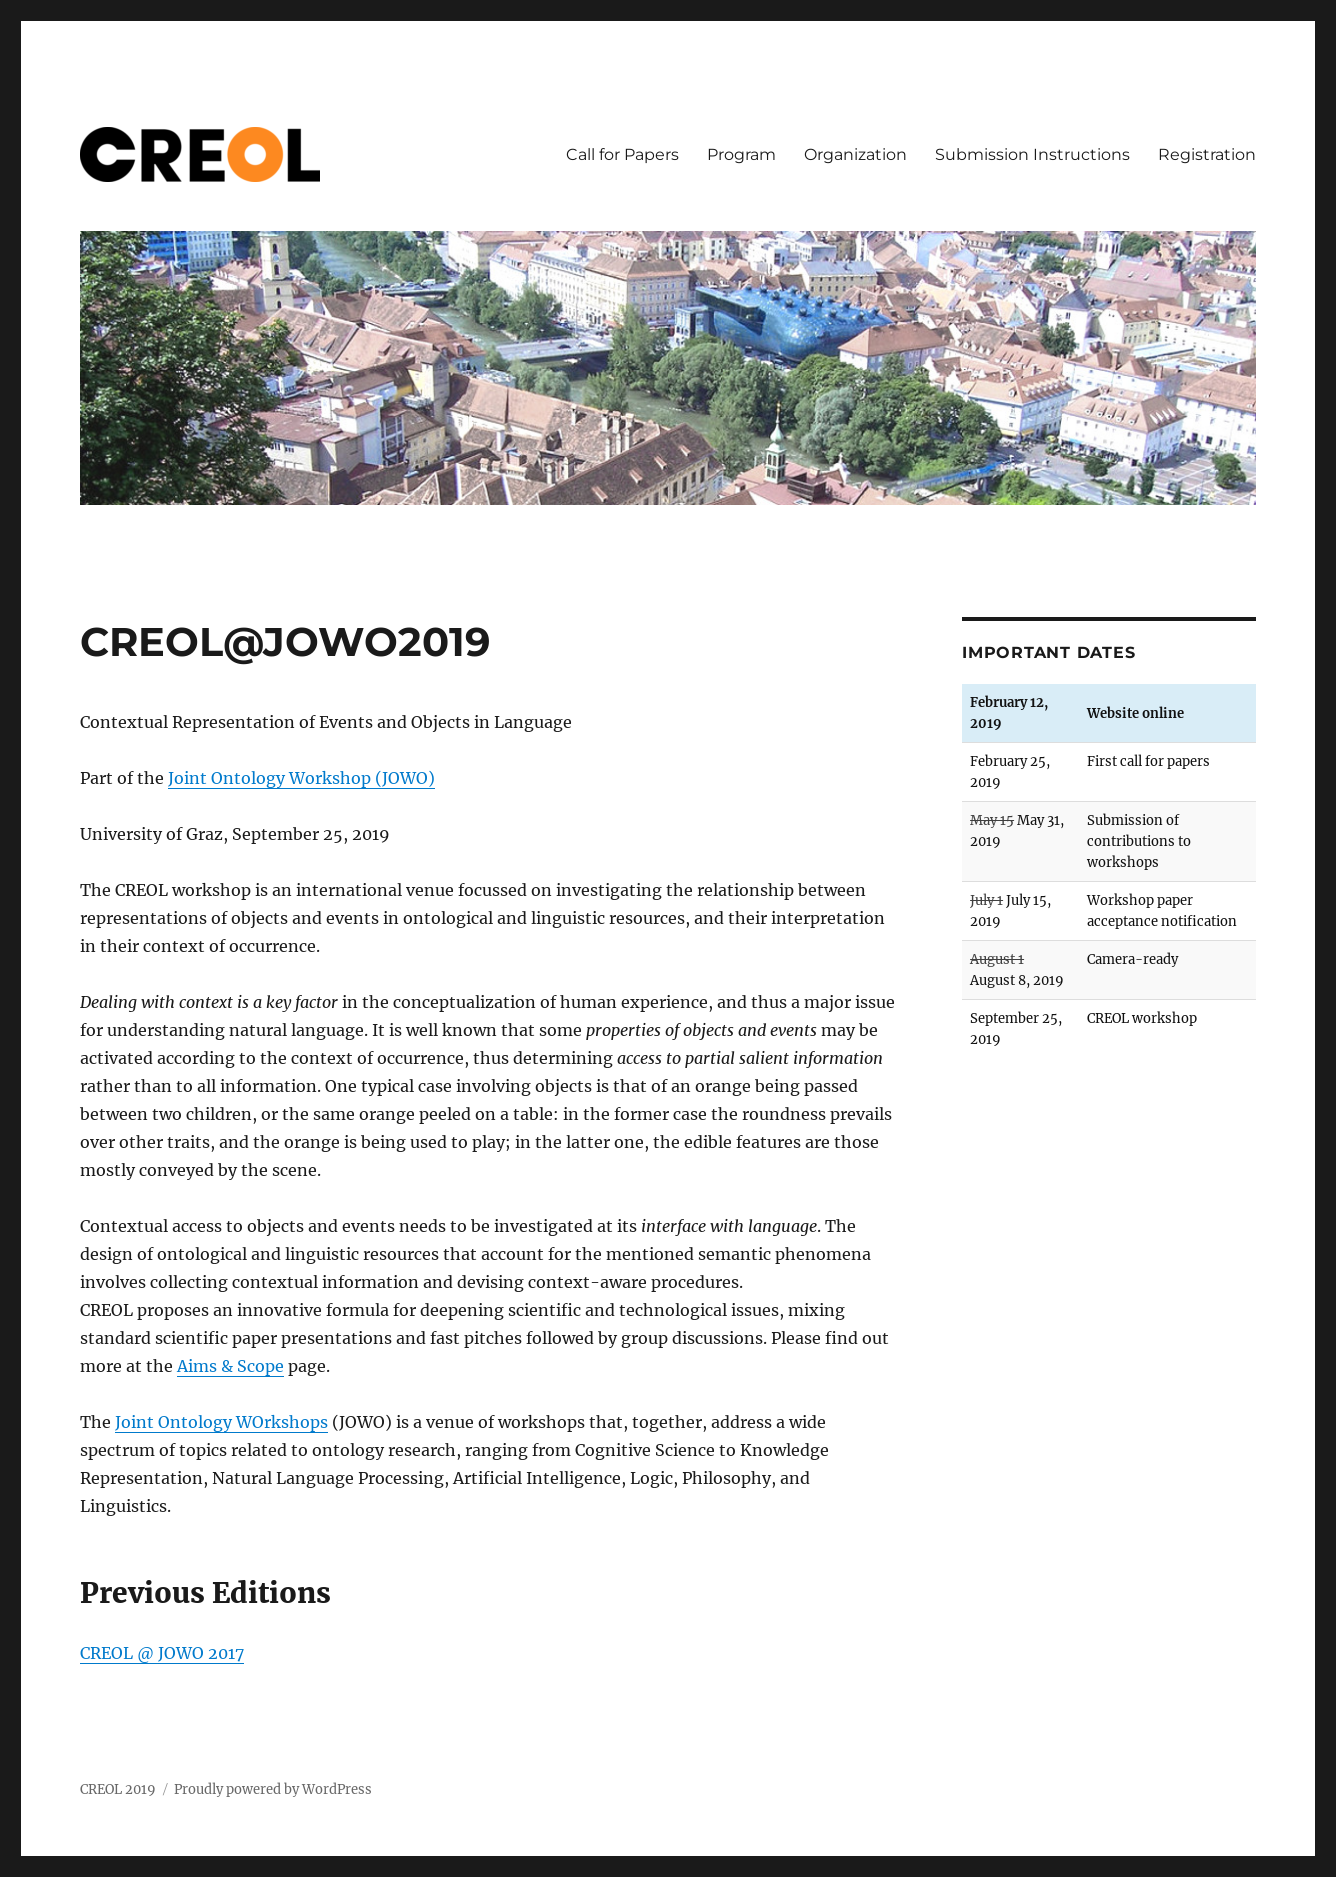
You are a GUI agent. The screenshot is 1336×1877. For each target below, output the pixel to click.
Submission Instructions (1032, 154)
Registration (1207, 154)
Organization (855, 154)
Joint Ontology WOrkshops (221, 1422)
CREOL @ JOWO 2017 (162, 1653)
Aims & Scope (230, 1366)
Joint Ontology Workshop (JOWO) (301, 778)
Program (741, 154)
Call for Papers (622, 154)
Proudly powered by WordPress (273, 1789)
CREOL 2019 (118, 1789)
